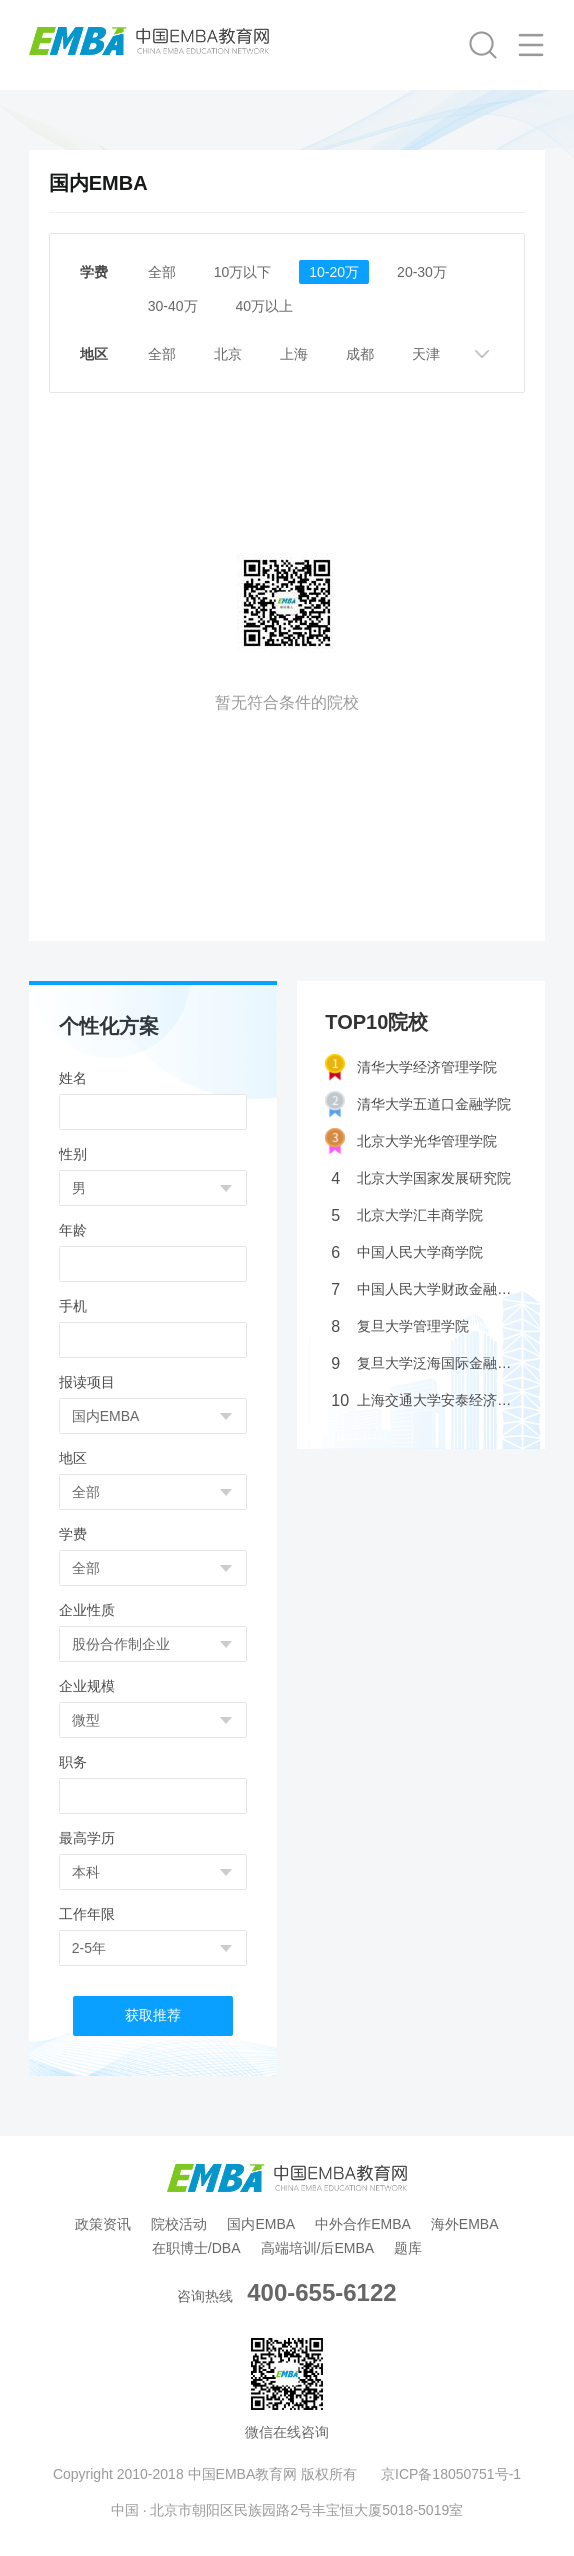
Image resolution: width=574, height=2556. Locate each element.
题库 (408, 2248)
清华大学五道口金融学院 (418, 1104)
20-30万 (422, 272)
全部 (162, 272)
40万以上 (265, 306)
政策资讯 (103, 2224)
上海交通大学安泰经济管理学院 (424, 1400)
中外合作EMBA (363, 2224)
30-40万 (173, 306)
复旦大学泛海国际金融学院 (424, 1363)
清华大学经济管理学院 (411, 1067)
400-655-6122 (321, 2292)
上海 (294, 354)
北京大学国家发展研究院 (421, 1178)
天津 (426, 354)
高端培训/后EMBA (318, 2248)
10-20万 (334, 272)
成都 (360, 354)
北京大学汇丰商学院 (407, 1215)
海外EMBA (465, 2224)
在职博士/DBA (196, 2248)
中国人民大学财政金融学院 (424, 1289)
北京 (228, 354)
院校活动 (179, 2224)
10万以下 (243, 272)
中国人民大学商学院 (407, 1252)
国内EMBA (261, 2224)
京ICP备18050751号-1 (451, 2474)
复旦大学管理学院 (400, 1326)
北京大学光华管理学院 (411, 1141)
